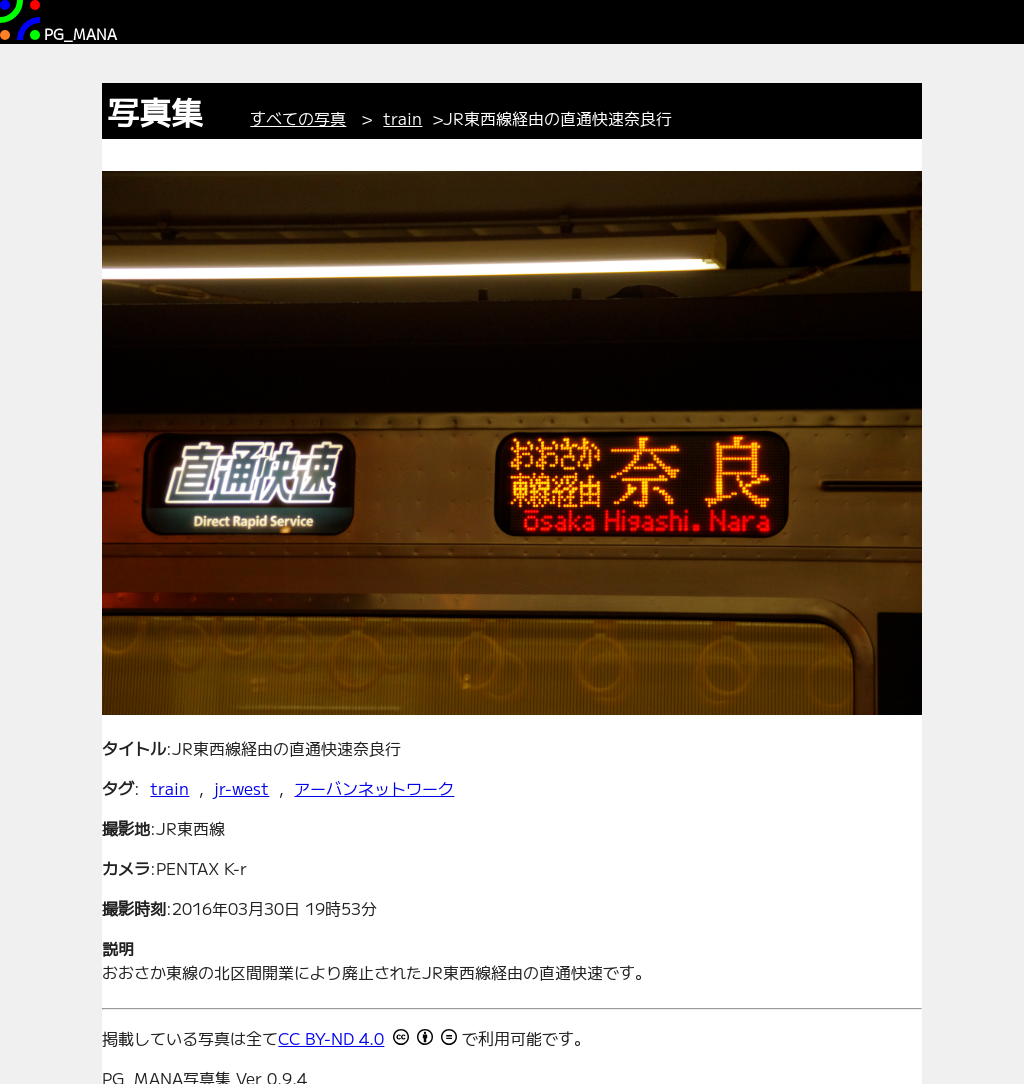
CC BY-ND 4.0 (331, 1038)
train (402, 118)
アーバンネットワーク (374, 788)
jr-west (241, 788)
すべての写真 (298, 118)
